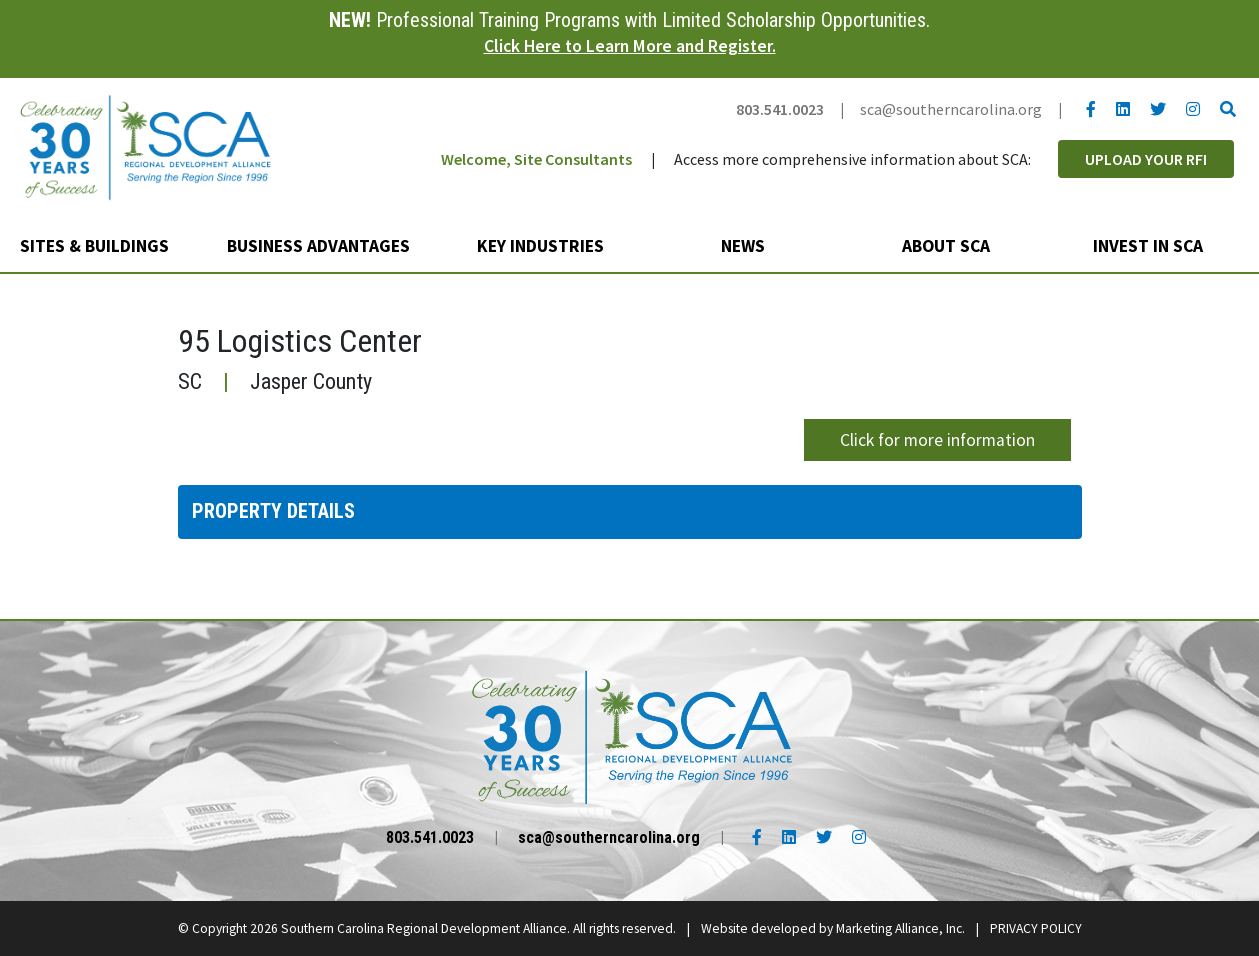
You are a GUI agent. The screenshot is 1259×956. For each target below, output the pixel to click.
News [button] (745, 246)
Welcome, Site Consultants (536, 159)
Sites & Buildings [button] (96, 246)
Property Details (273, 511)
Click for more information (937, 440)
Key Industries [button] (542, 246)
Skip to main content (0, 17)
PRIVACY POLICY (1036, 928)
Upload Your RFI (1146, 159)
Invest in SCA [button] (1150, 246)
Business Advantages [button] (320, 246)
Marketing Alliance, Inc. (900, 928)
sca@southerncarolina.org (951, 109)
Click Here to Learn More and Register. (630, 46)
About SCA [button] (948, 246)
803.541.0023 (780, 109)
